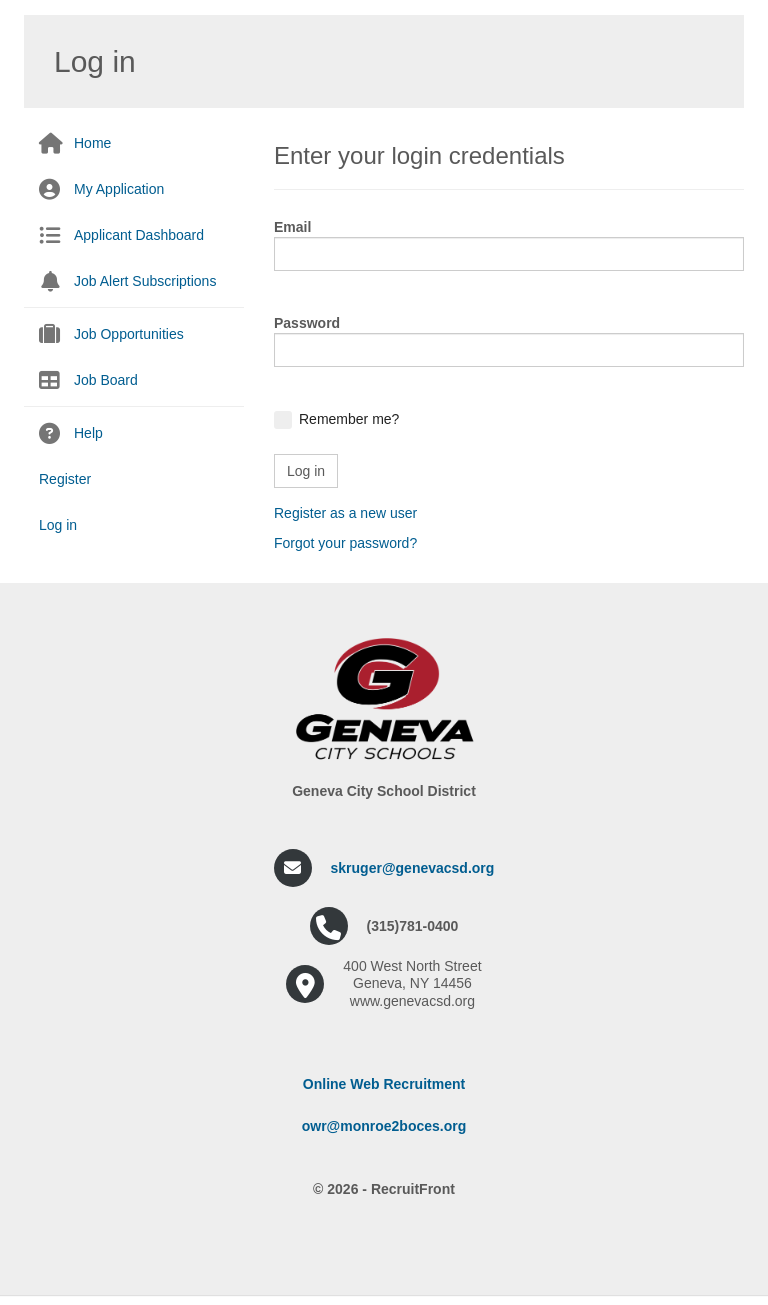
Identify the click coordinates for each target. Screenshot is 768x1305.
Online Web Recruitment (384, 1084)
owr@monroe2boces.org (384, 1126)
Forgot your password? (345, 543)
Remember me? (349, 419)
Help (88, 433)
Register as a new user (345, 513)
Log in (58, 525)
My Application (119, 189)
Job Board (106, 380)
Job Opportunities (129, 334)
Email (292, 227)
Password (307, 323)
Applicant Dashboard (139, 235)
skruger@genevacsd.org (413, 868)
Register (65, 479)
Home (92, 143)
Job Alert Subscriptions (145, 281)
